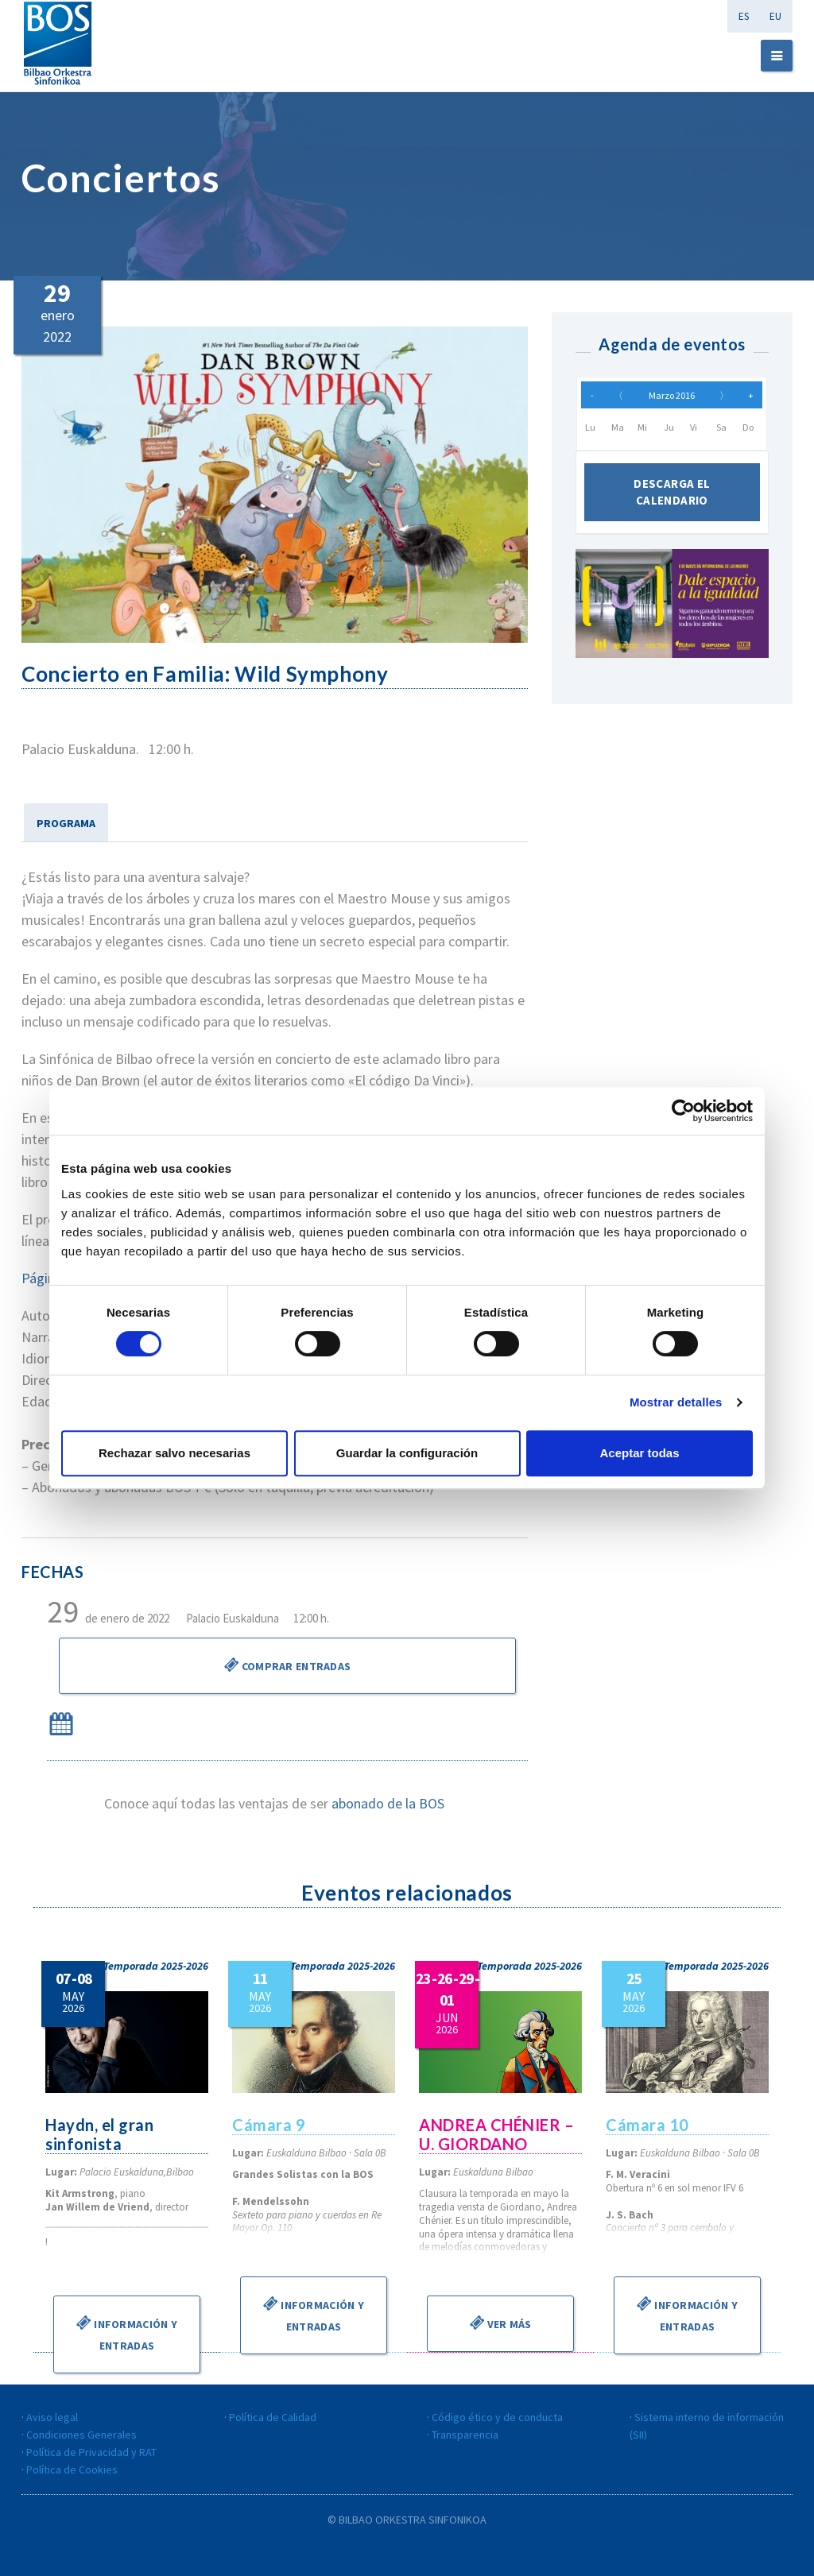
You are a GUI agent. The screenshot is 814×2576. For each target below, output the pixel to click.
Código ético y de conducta (497, 2417)
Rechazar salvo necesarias (174, 1453)
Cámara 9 (268, 2124)
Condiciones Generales (81, 2434)
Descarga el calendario (672, 492)
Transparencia (465, 2434)
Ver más (500, 2322)
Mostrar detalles (676, 1402)
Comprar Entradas (287, 1664)
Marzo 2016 (672, 395)
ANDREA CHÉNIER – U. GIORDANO (496, 2134)
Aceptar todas (639, 1453)
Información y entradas (126, 2333)
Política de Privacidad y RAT (91, 2452)
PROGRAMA (66, 823)
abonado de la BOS (387, 1803)
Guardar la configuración (407, 1453)
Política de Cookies (72, 2469)
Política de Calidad (272, 2417)
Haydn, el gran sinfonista (99, 2134)
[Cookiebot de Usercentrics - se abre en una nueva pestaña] (683, 1111)
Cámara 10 (647, 2124)
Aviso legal (52, 2417)
